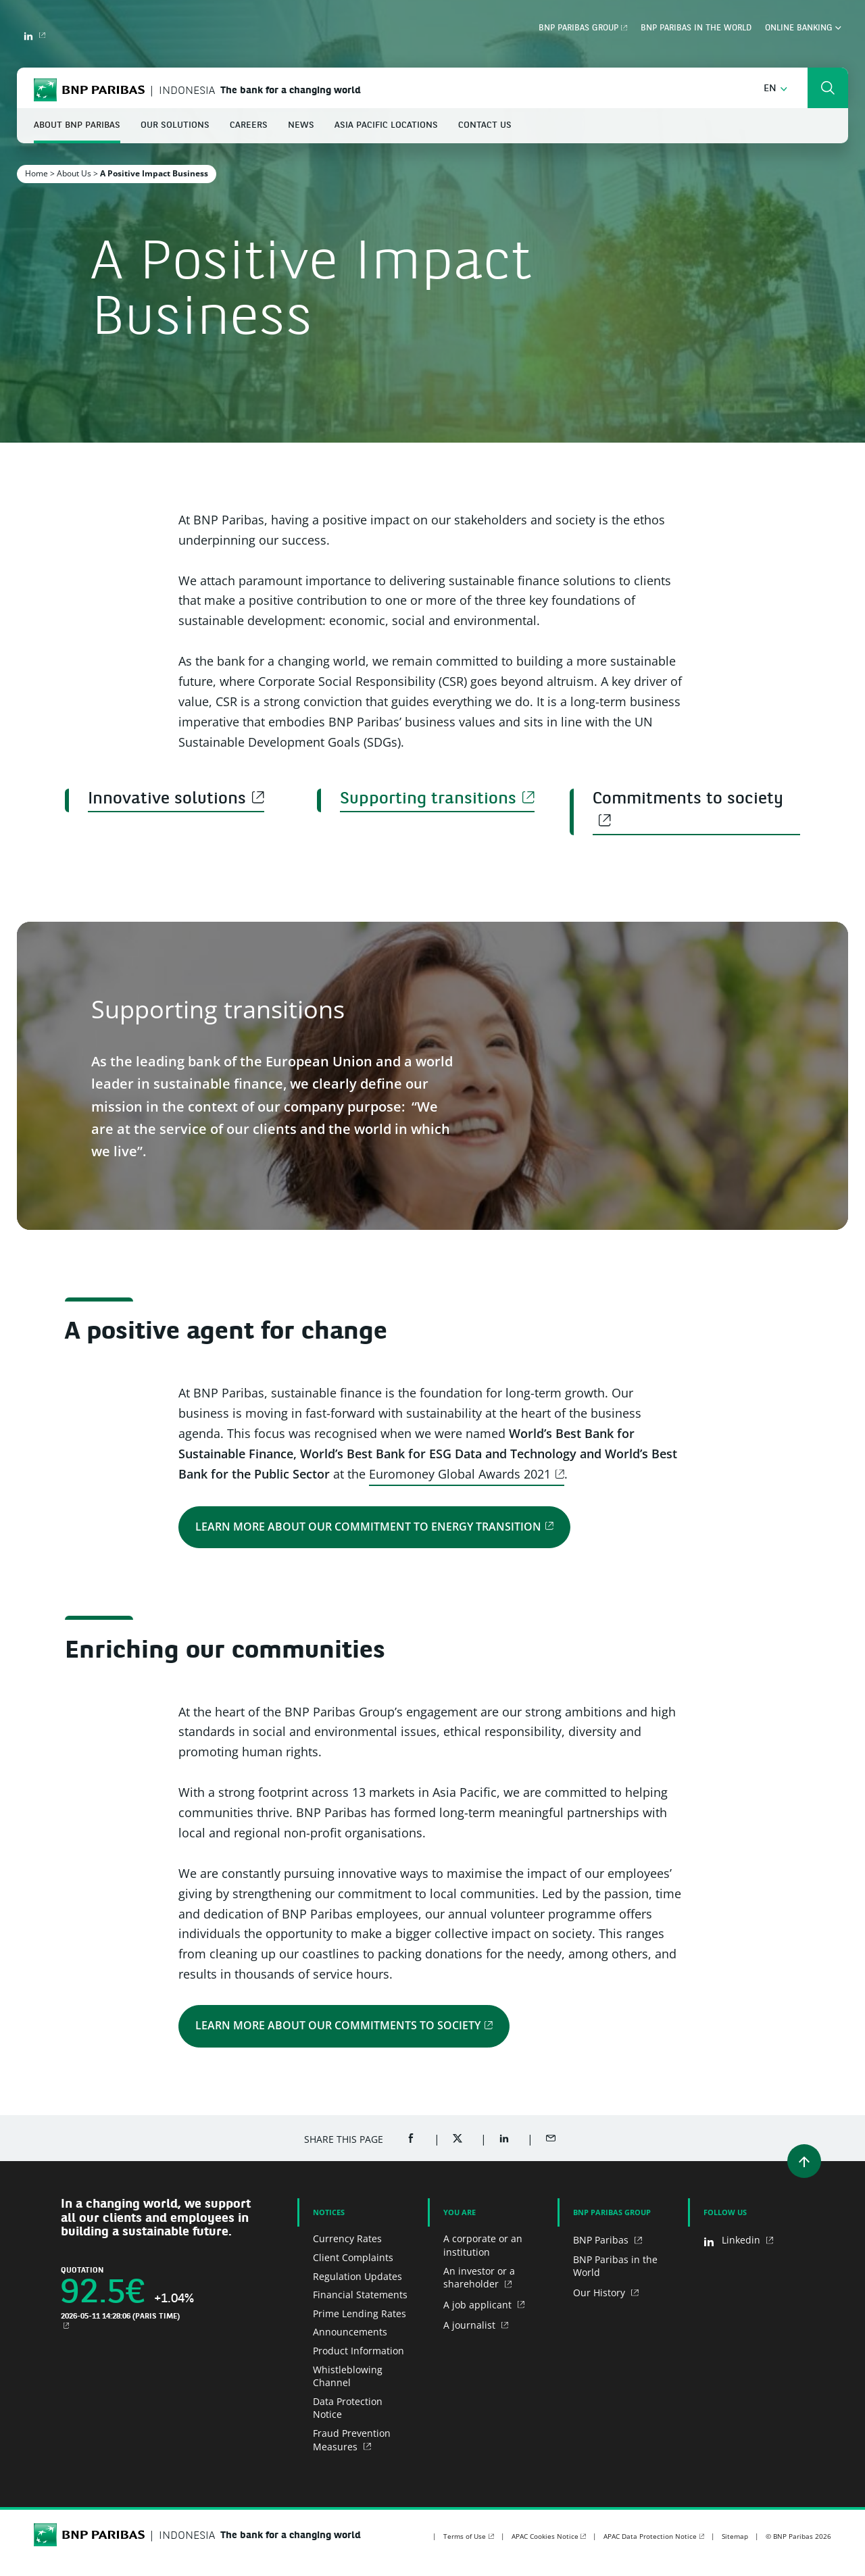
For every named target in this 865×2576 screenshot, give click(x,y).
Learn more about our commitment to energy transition (368, 1525)
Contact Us (485, 125)
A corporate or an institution (482, 2245)
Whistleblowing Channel (347, 2376)
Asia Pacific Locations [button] (386, 125)
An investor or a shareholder (479, 2277)
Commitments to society (688, 799)
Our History (600, 2292)
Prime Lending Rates (359, 2313)
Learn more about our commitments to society (337, 2025)
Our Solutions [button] (175, 125)
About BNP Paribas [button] (77, 125)
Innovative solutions (167, 799)
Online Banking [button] (803, 28)
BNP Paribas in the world (696, 28)
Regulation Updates (357, 2276)
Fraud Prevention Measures (352, 2440)
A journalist (470, 2325)
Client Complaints (353, 2257)
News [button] (301, 125)
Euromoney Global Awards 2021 (460, 1474)
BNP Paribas (602, 2239)
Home (36, 173)
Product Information (358, 2350)
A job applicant (478, 2304)
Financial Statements (360, 2294)
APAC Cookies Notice (545, 2536)
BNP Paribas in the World (615, 2266)
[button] (775, 89)
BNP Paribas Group (578, 28)
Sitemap (735, 2536)
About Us (74, 173)
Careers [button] (249, 125)
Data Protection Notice (347, 2408)
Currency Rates (347, 2238)
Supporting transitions (428, 799)
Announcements (350, 2331)
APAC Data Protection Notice (650, 2536)
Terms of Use (464, 2536)
